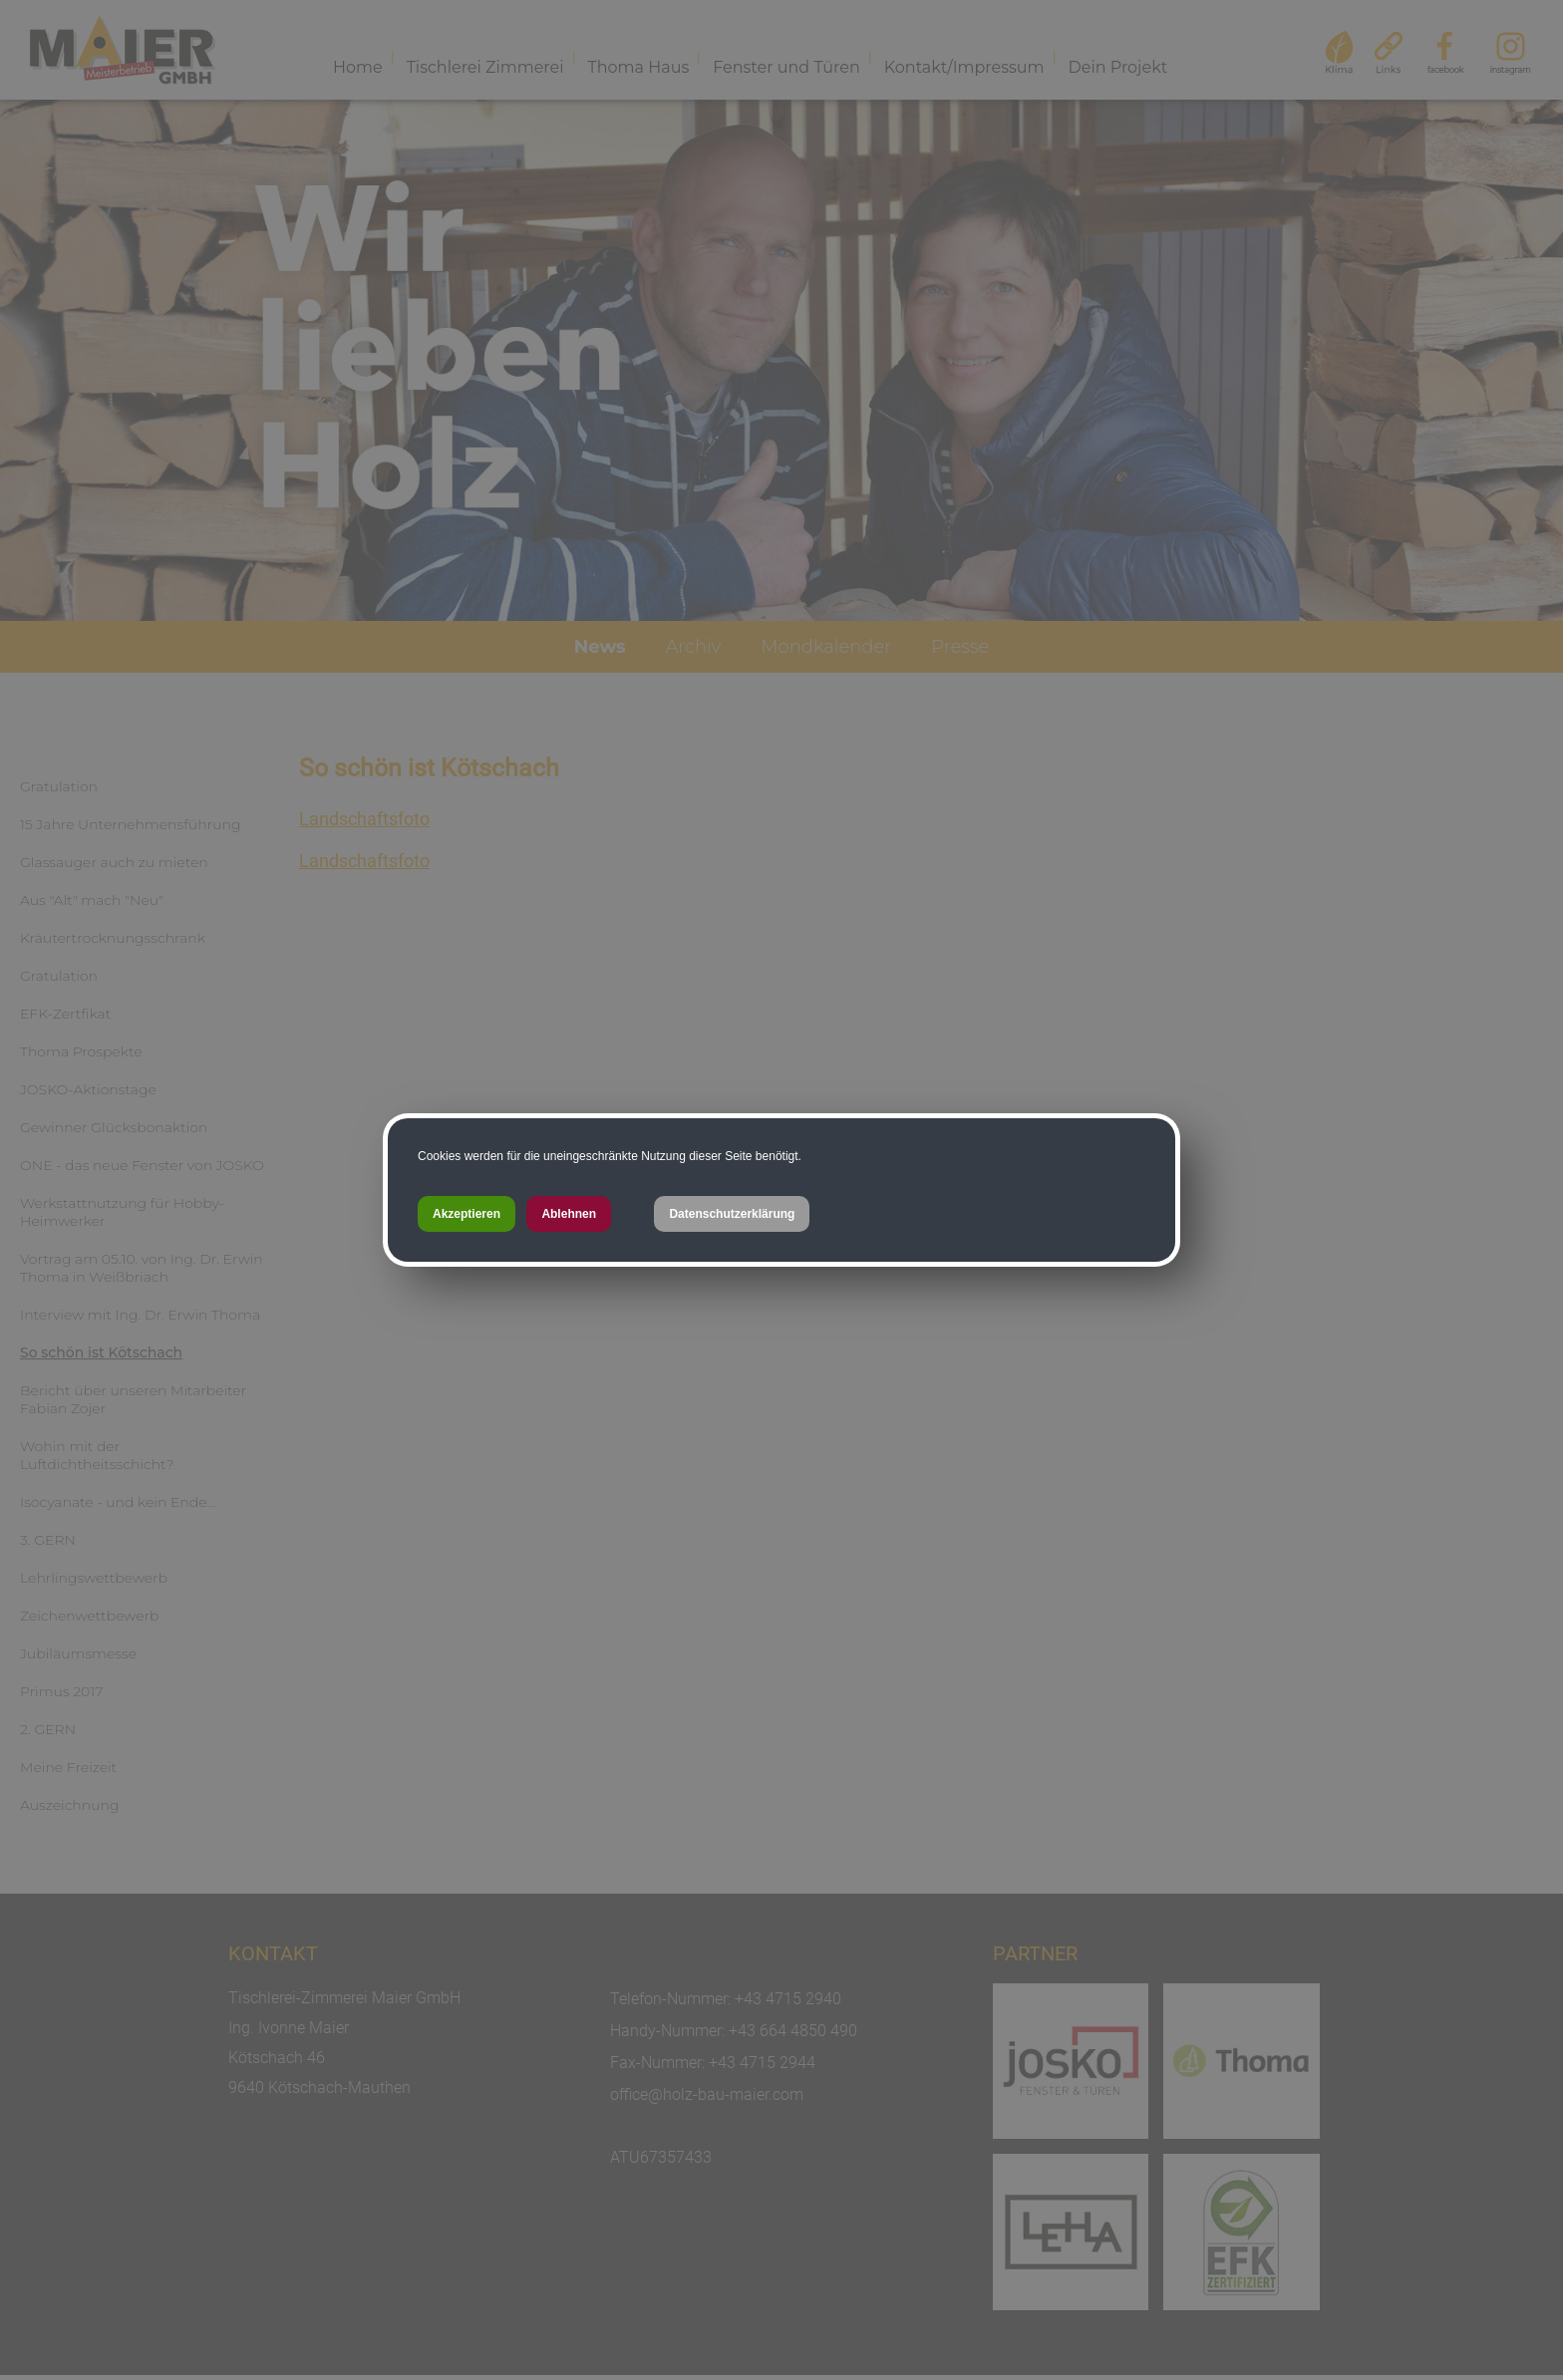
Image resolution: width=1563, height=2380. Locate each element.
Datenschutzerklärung (731, 1214)
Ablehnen (568, 1214)
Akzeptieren (466, 1214)
